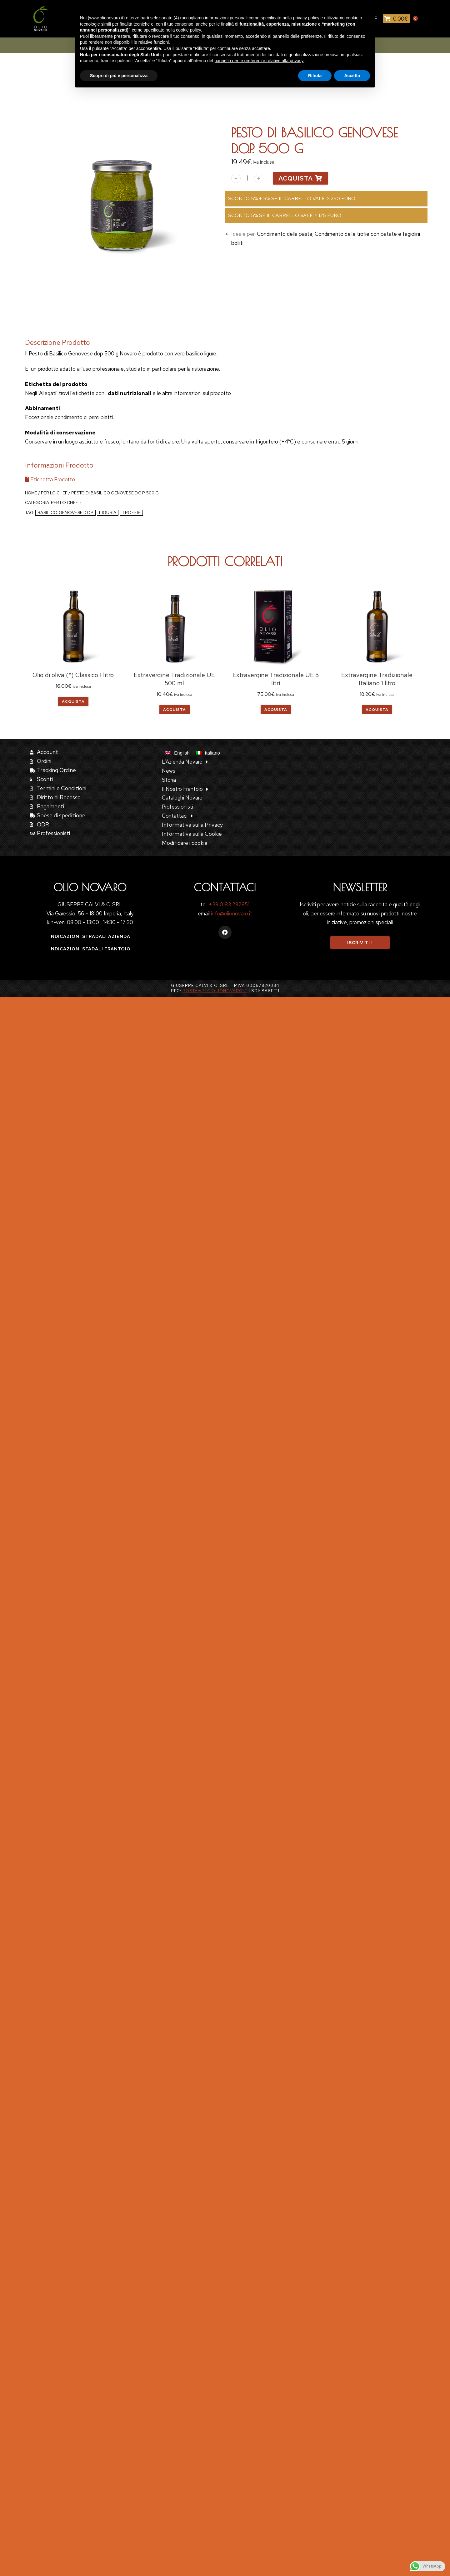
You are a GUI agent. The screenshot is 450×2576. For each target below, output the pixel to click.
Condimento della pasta (284, 233)
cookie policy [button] (188, 29)
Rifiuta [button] (315, 75)
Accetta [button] (352, 75)
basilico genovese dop (65, 512)
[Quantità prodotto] (247, 178)
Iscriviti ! (360, 942)
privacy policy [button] (306, 17)
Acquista (301, 178)
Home (31, 493)
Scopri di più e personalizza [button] (119, 75)
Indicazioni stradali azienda (89, 936)
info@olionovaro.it (231, 913)
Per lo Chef (54, 493)
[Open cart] (396, 18)
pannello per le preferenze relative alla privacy (259, 60)
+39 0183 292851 (229, 904)
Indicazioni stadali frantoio (90, 949)
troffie (131, 512)
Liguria (107, 512)
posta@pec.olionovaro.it (215, 990)
